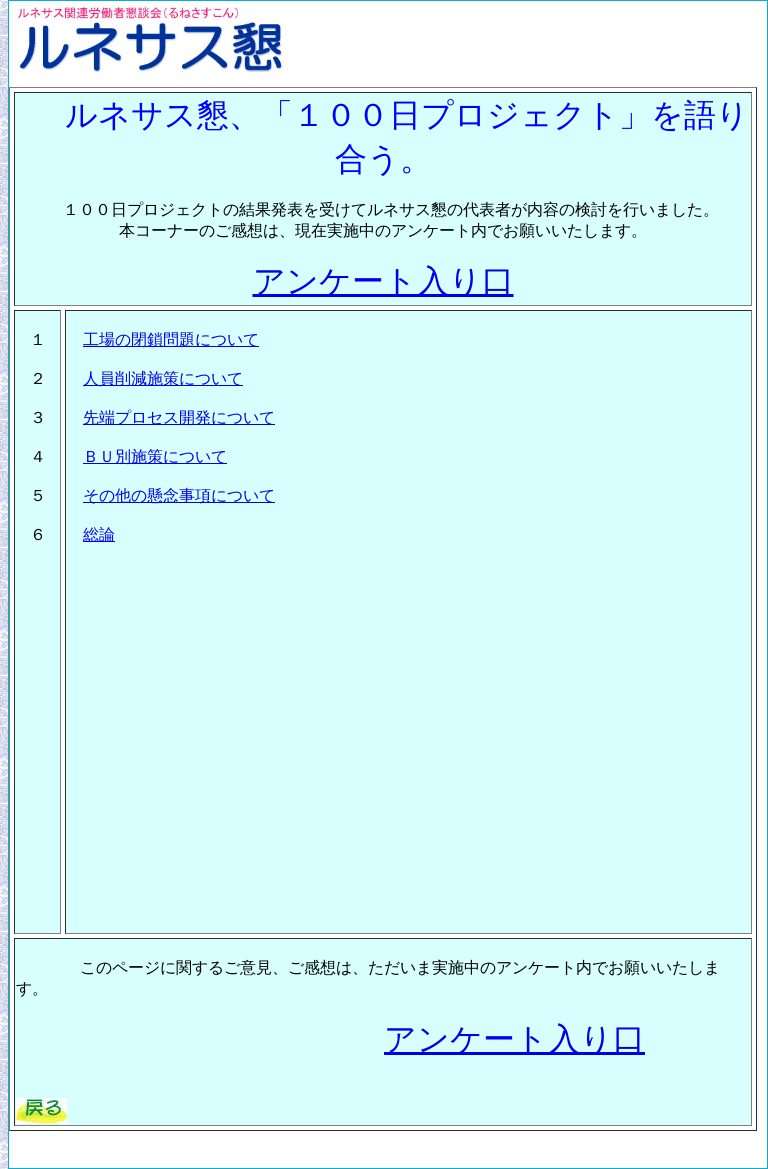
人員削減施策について (163, 378)
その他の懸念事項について (179, 495)
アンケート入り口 (383, 281)
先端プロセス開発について (179, 417)
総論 (99, 534)
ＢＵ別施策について (155, 456)
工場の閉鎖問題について (171, 339)
